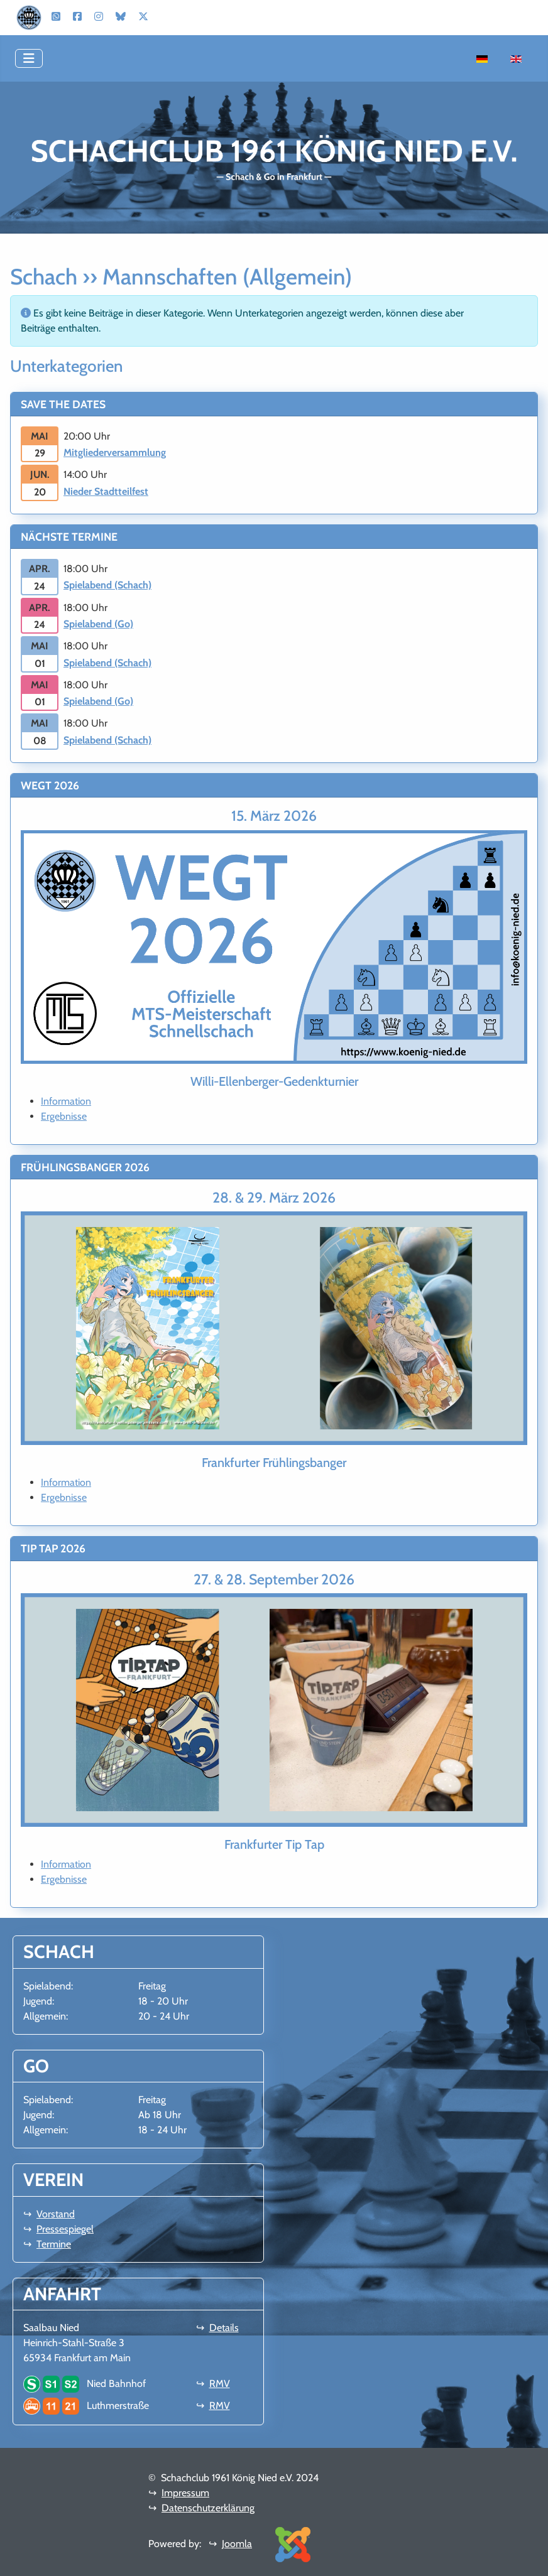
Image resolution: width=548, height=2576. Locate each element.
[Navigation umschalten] (29, 58)
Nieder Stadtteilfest (105, 491)
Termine (53, 2244)
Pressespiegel (65, 2229)
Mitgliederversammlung (114, 452)
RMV (219, 2383)
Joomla (237, 2544)
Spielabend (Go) (98, 624)
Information (66, 1101)
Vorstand (55, 2214)
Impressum (185, 2493)
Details (224, 2328)
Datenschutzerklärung (208, 2508)
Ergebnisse (64, 1116)
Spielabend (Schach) (107, 585)
